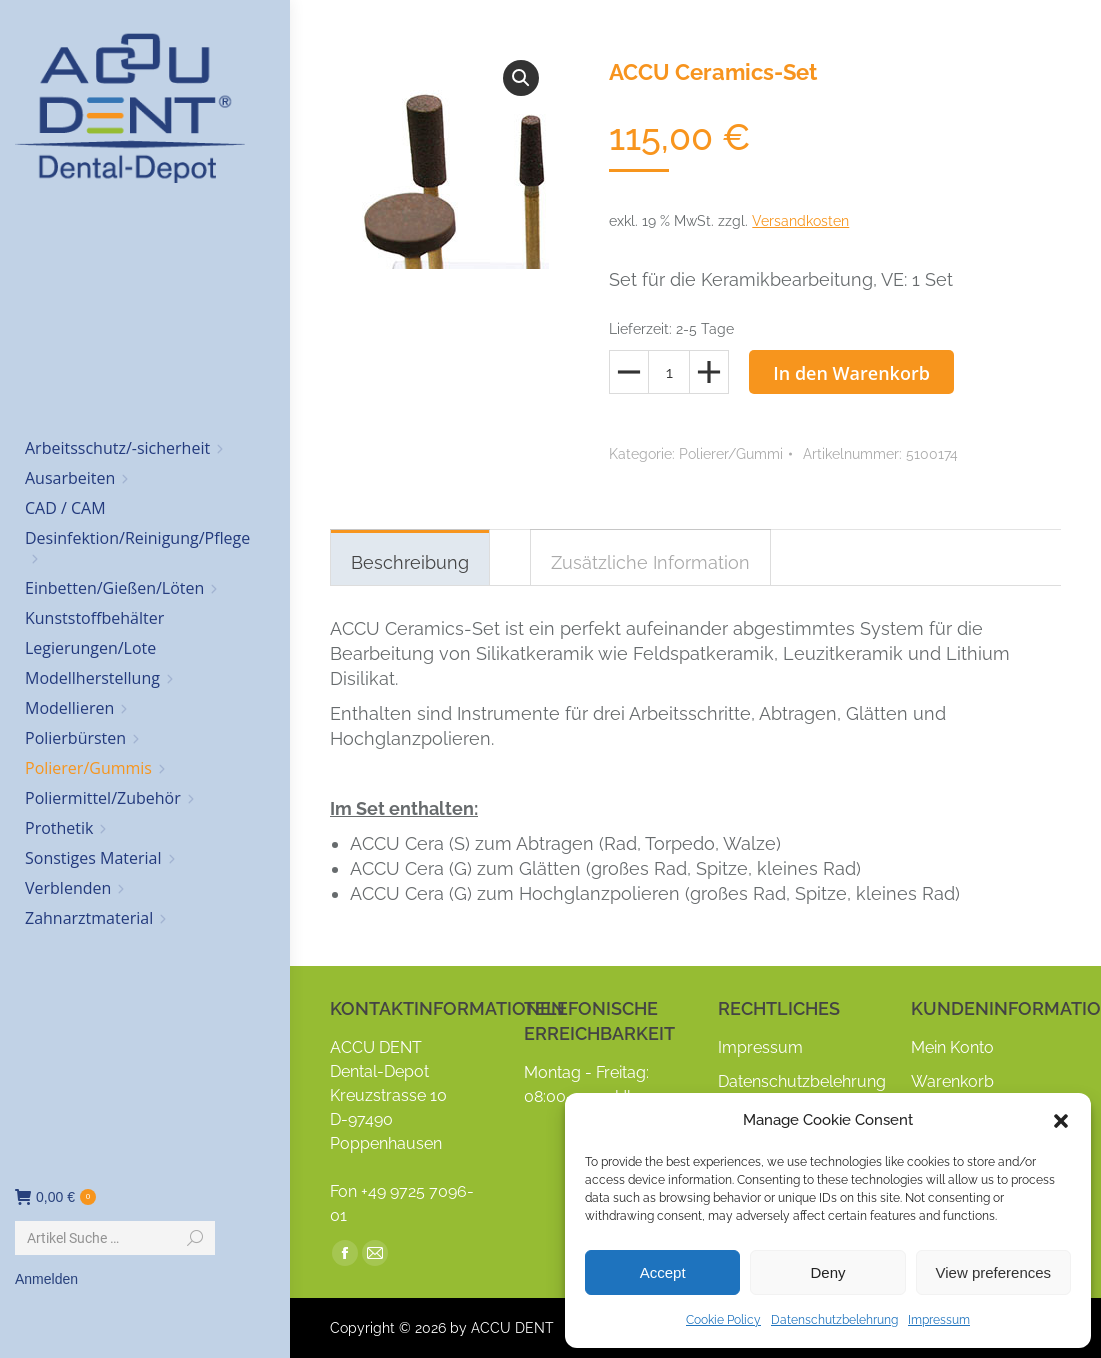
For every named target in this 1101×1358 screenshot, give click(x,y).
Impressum (939, 1320)
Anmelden (46, 1279)
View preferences (994, 1272)
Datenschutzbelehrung (834, 1320)
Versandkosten (800, 221)
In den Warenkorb (851, 373)
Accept (663, 1272)
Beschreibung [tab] (410, 562)
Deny (827, 1272)
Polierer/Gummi (731, 454)
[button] (1061, 1121)
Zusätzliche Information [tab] (650, 562)
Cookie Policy (723, 1320)
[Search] (115, 1238)
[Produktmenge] (669, 372)
